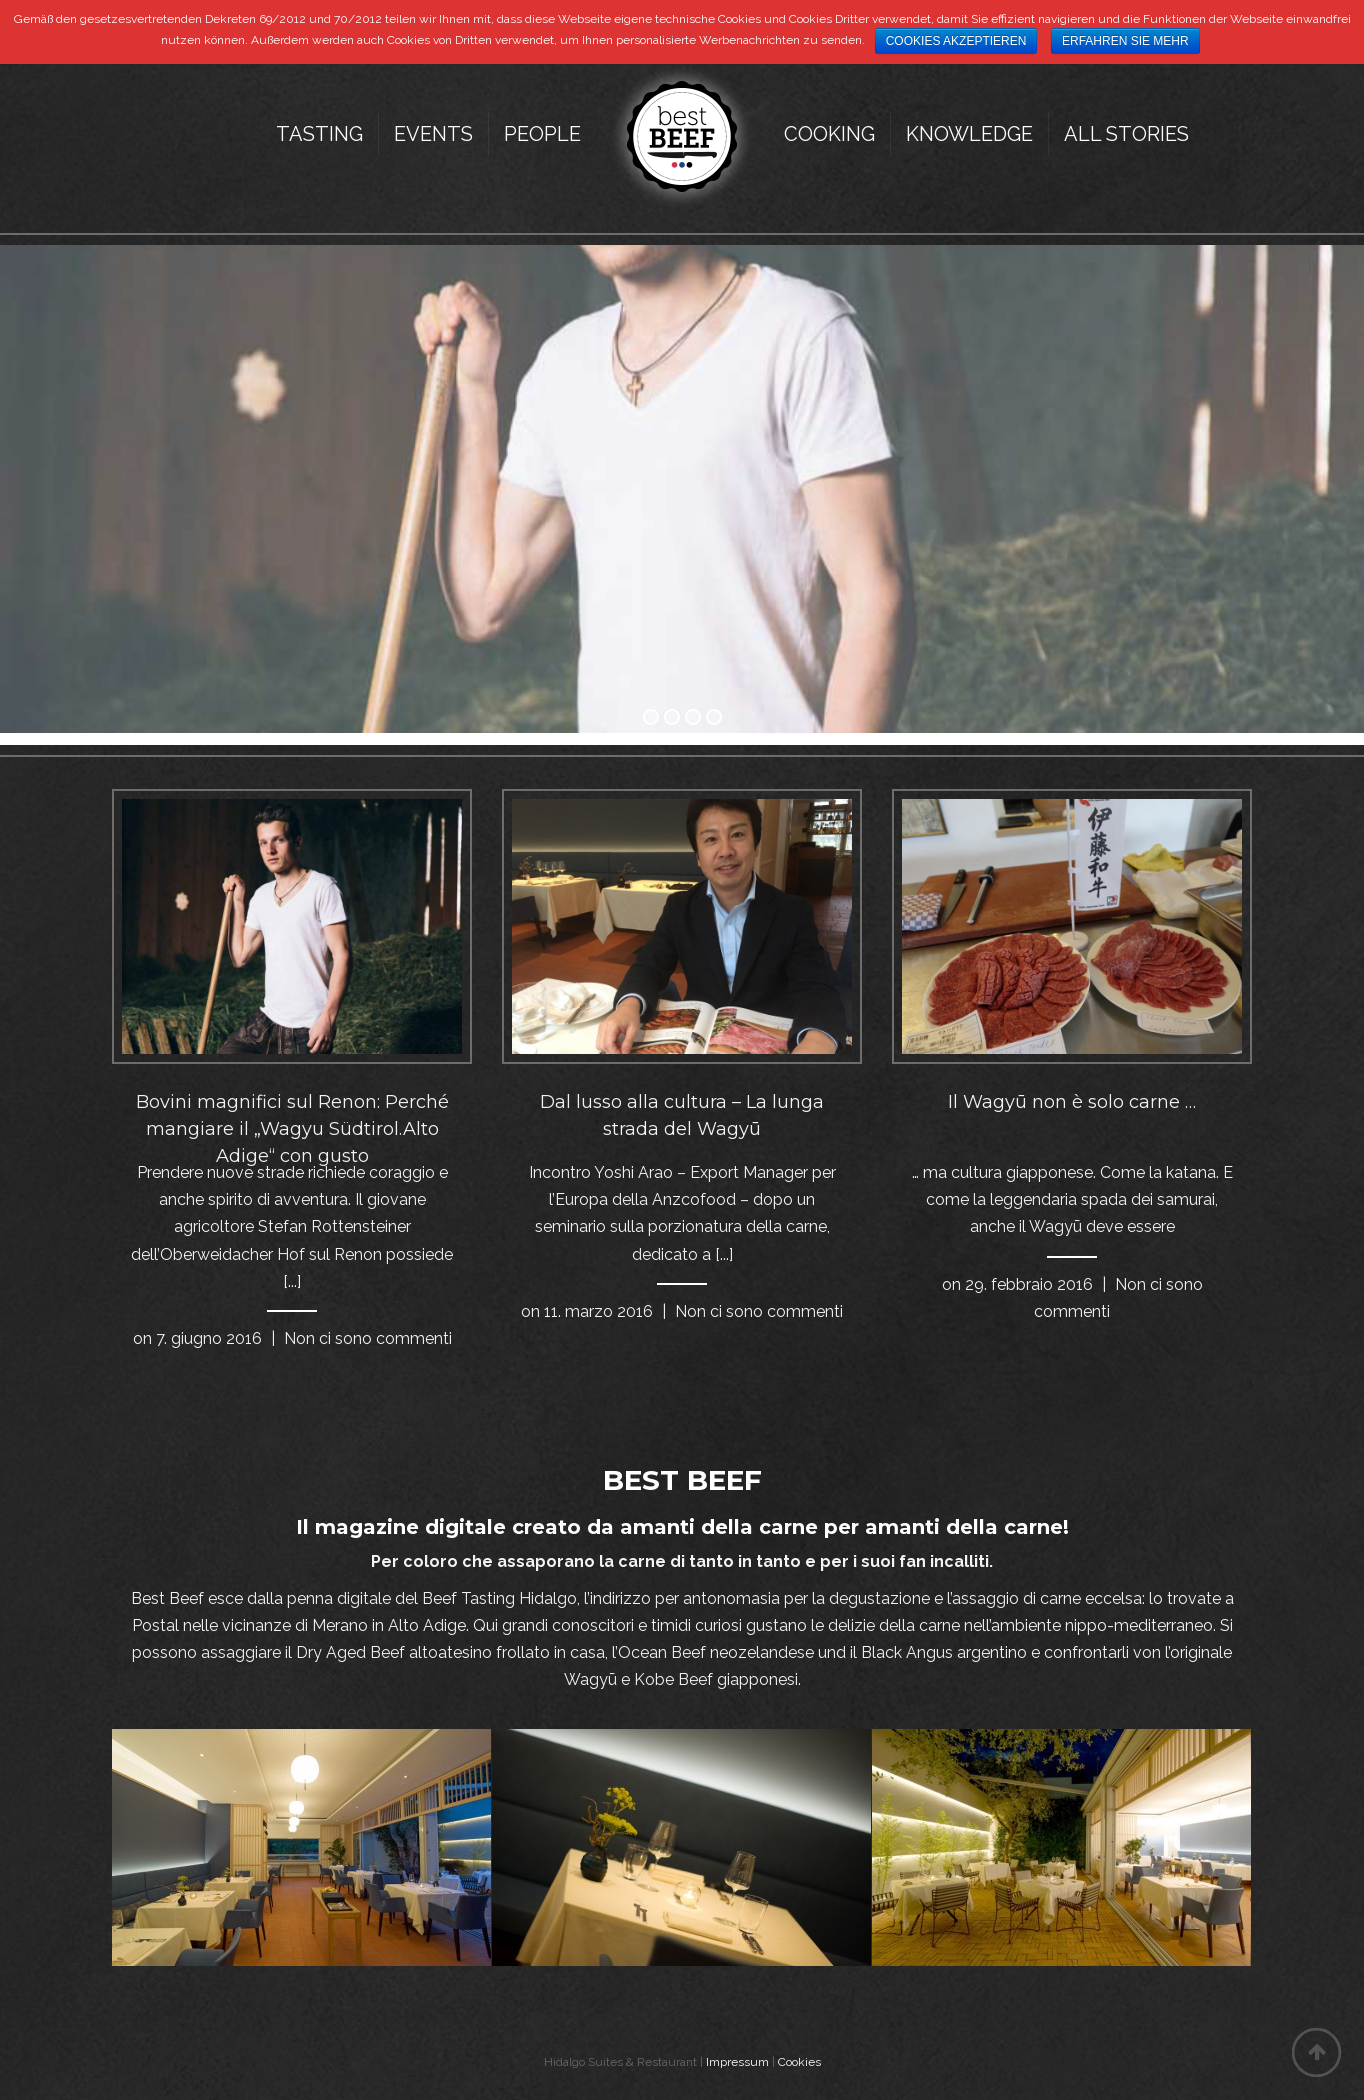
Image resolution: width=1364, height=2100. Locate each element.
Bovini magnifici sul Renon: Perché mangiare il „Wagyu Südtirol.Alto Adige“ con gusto (292, 1129)
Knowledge (969, 134)
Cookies (799, 2062)
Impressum (737, 2062)
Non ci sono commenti (368, 1338)
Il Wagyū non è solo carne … (1072, 1102)
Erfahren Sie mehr (1125, 41)
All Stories (1126, 134)
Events (433, 134)
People (542, 134)
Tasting (319, 134)
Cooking (829, 134)
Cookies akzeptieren (956, 41)
